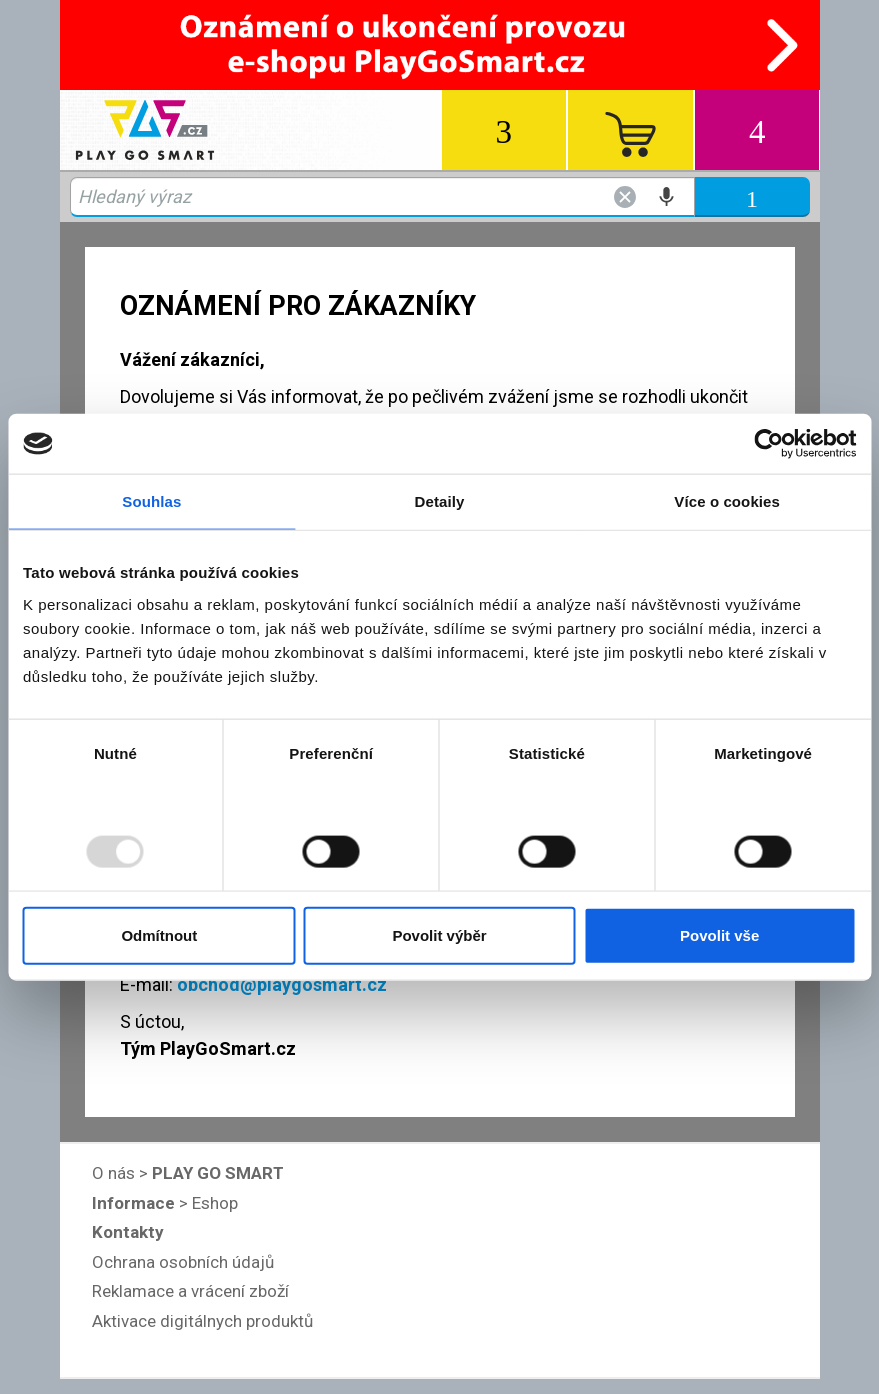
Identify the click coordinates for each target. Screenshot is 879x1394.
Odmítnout (159, 934)
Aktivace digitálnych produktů (202, 1321)
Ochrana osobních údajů (183, 1262)
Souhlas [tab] (151, 501)
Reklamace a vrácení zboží (190, 1291)
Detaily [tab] (440, 501)
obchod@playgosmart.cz (282, 984)
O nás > (188, 1173)
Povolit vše (719, 934)
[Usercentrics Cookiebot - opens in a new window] (768, 444)
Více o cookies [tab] (727, 501)
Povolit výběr (439, 934)
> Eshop (165, 1203)
